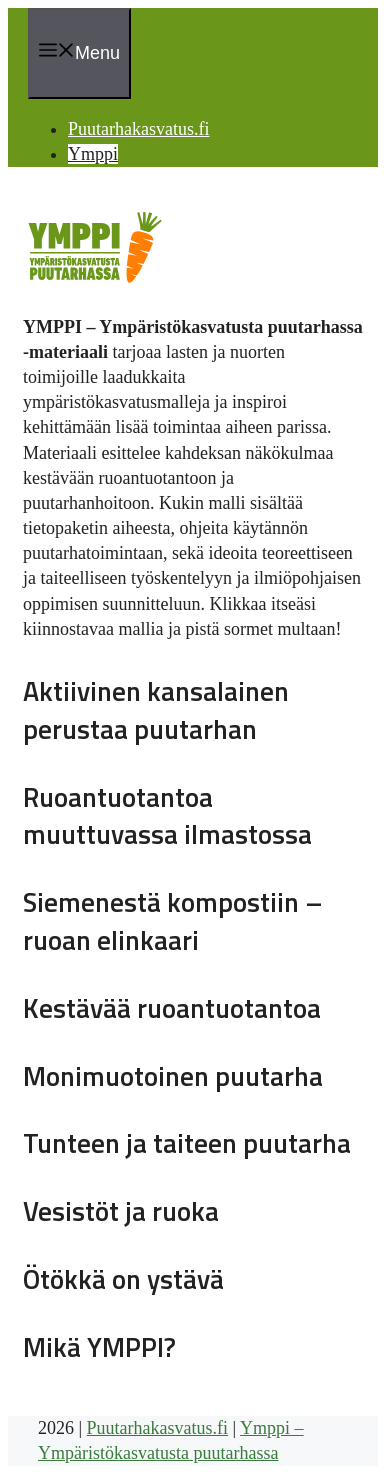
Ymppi (93, 154)
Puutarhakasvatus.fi (138, 129)
